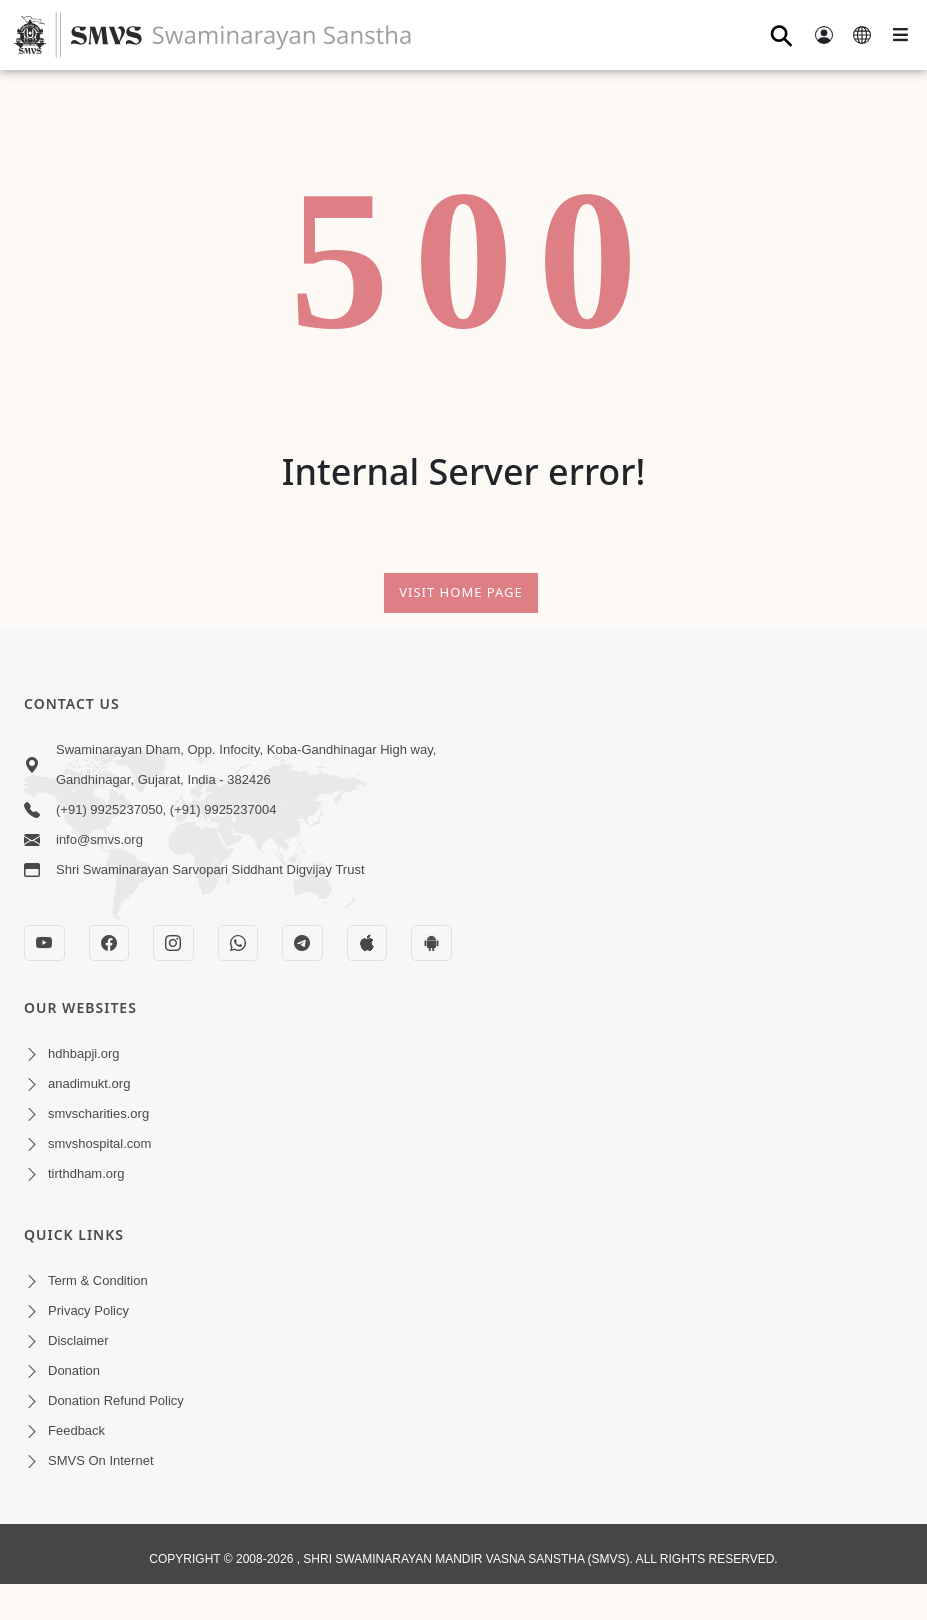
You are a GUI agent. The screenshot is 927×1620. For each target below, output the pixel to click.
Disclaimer (78, 1340)
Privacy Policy (88, 1310)
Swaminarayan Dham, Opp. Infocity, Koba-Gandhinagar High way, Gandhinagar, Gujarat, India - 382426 (246, 764)
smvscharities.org (98, 1113)
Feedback (76, 1430)
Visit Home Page (461, 592)
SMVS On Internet (101, 1460)
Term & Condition (98, 1280)
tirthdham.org (86, 1173)
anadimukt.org (89, 1083)
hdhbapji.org (84, 1053)
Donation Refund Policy (116, 1400)
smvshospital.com (99, 1143)
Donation (74, 1370)
